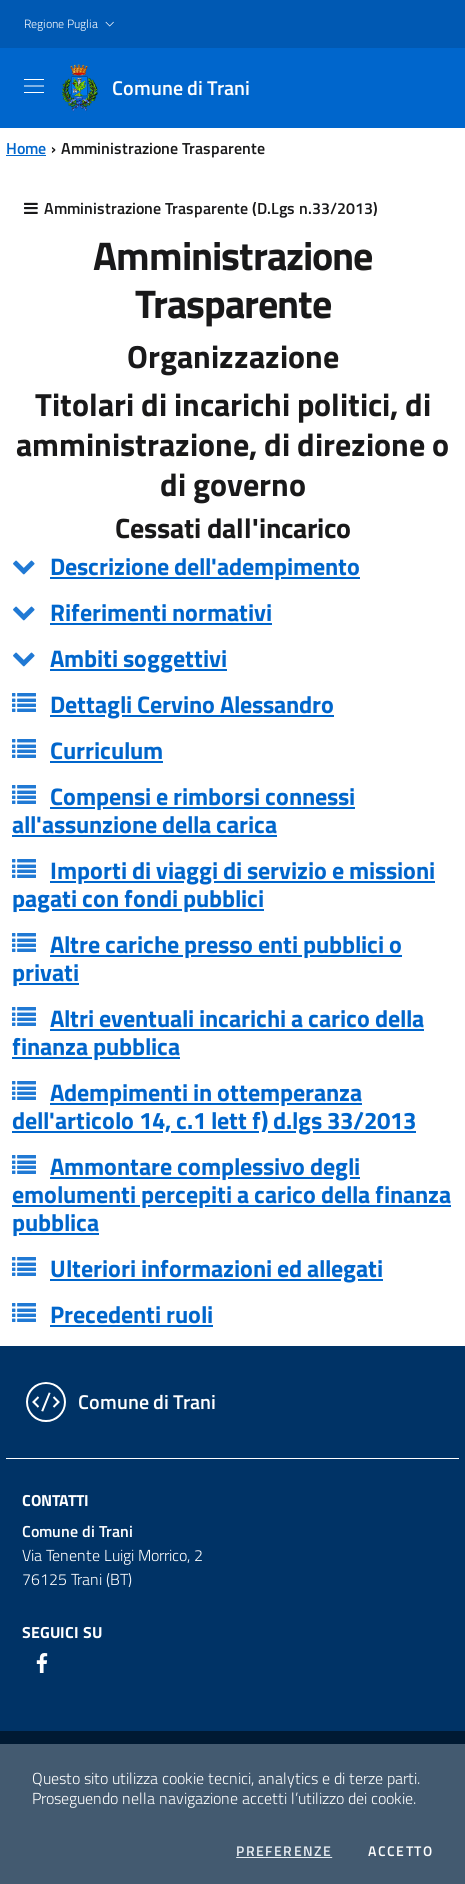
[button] (71, 24)
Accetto (400, 1851)
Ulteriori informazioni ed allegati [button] (216, 1268)
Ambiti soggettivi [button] (138, 658)
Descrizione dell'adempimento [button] (205, 566)
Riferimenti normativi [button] (161, 612)
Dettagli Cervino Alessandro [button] (192, 704)
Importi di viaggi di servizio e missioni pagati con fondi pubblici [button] (223, 884)
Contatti (55, 1500)
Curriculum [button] (106, 750)
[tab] (232, 566)
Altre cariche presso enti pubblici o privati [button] (207, 958)
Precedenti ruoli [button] (131, 1314)
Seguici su (62, 1632)
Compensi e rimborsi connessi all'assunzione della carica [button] (183, 810)
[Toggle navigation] (34, 86)
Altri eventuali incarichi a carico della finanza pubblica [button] (218, 1032)
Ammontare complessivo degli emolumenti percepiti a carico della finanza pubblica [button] (231, 1194)
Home (26, 148)
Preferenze (284, 1851)
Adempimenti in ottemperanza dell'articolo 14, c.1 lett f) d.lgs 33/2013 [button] (214, 1106)
